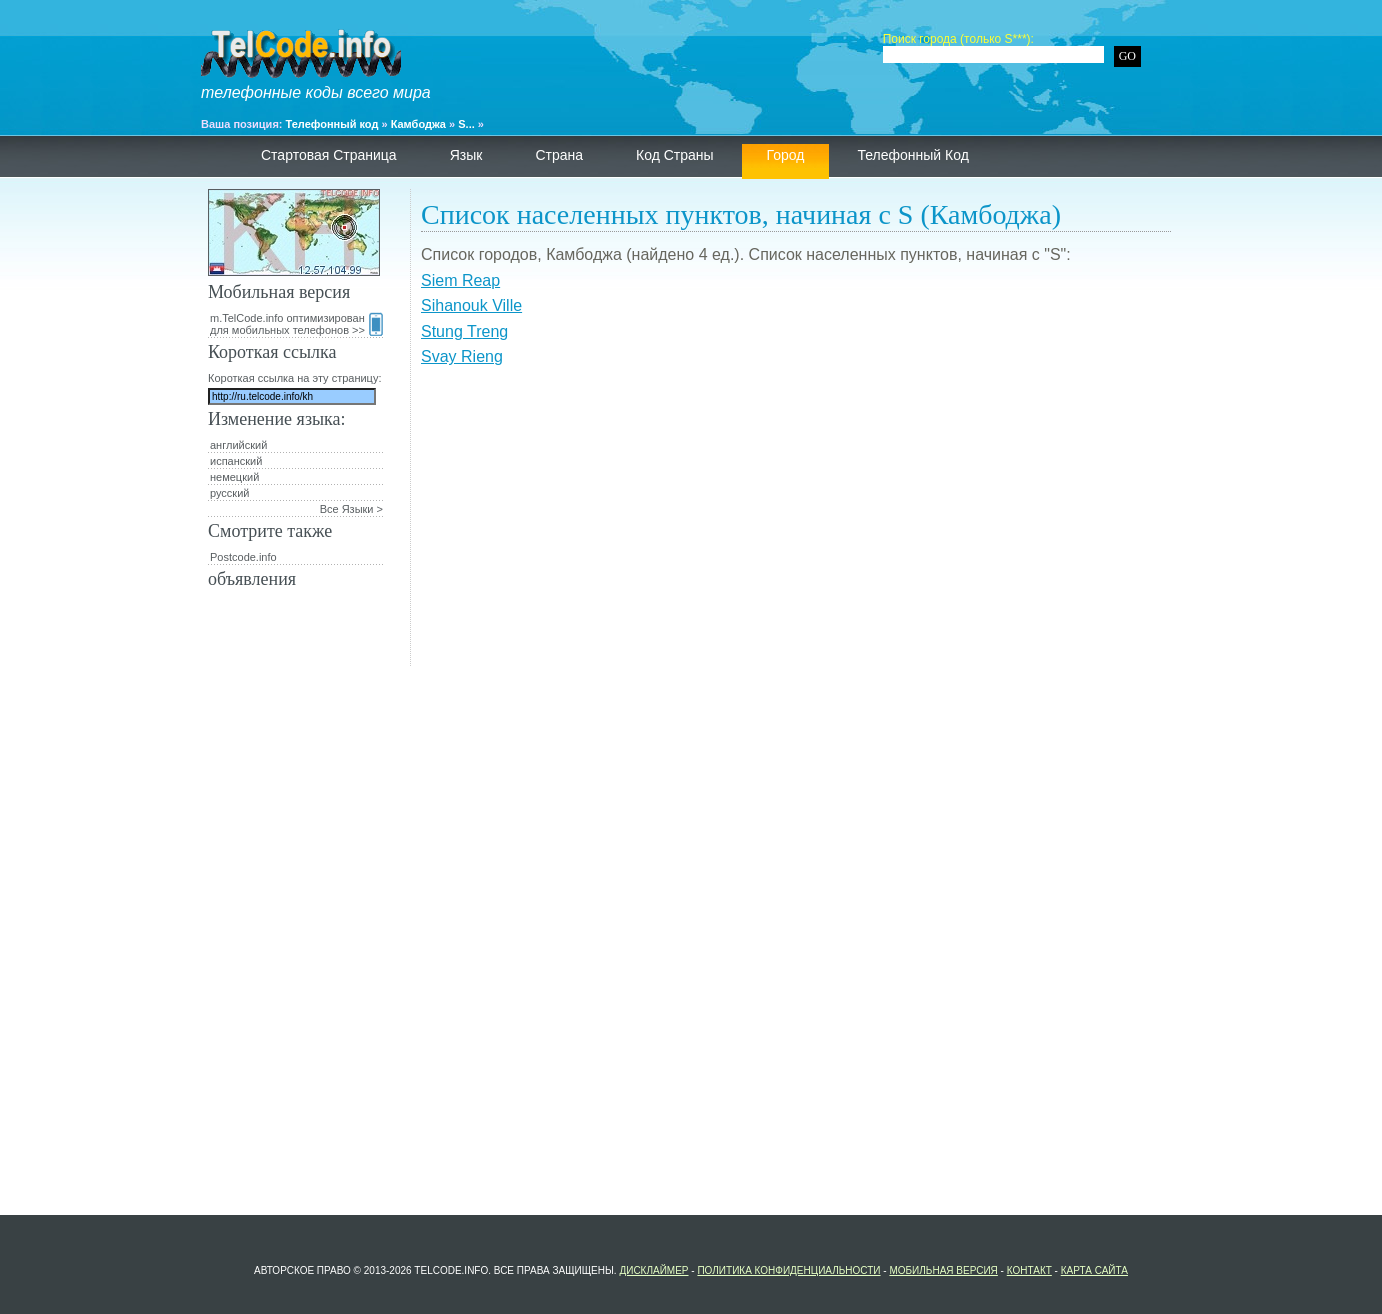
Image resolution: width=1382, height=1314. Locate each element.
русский (229, 493)
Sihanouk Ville (471, 305)
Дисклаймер (653, 1270)
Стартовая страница (329, 155)
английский (238, 445)
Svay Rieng (462, 356)
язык (466, 155)
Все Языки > (351, 509)
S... (466, 124)
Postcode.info (243, 557)
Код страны (675, 155)
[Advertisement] (796, 526)
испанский (236, 461)
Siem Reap (460, 280)
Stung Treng (464, 331)
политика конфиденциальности (788, 1270)
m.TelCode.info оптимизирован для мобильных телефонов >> (296, 324)
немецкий (234, 477)
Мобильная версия (943, 1270)
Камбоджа (418, 124)
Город (786, 155)
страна (559, 155)
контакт (1029, 1270)
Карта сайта (1094, 1270)
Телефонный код (332, 124)
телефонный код (912, 155)
